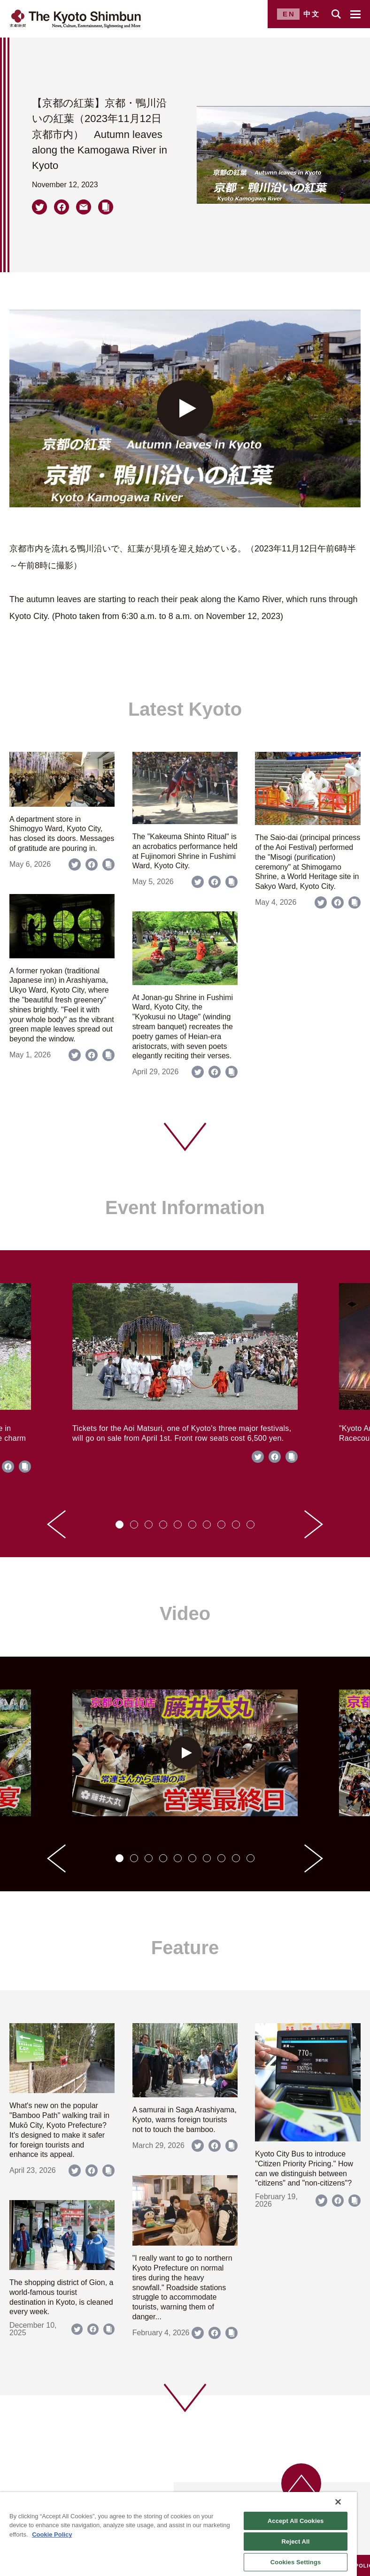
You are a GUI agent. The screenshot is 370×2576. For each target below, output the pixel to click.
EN (289, 14)
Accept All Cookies (296, 2520)
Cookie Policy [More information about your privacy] (52, 2534)
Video (185, 1613)
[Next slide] (313, 1524)
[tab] (119, 1525)
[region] (178, 2534)
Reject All (296, 2541)
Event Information (185, 1207)
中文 (311, 14)
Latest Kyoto (185, 709)
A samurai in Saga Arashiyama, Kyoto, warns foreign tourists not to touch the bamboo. (184, 2119)
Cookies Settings (295, 2562)
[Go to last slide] (56, 1524)
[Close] (338, 2502)
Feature (185, 1947)
